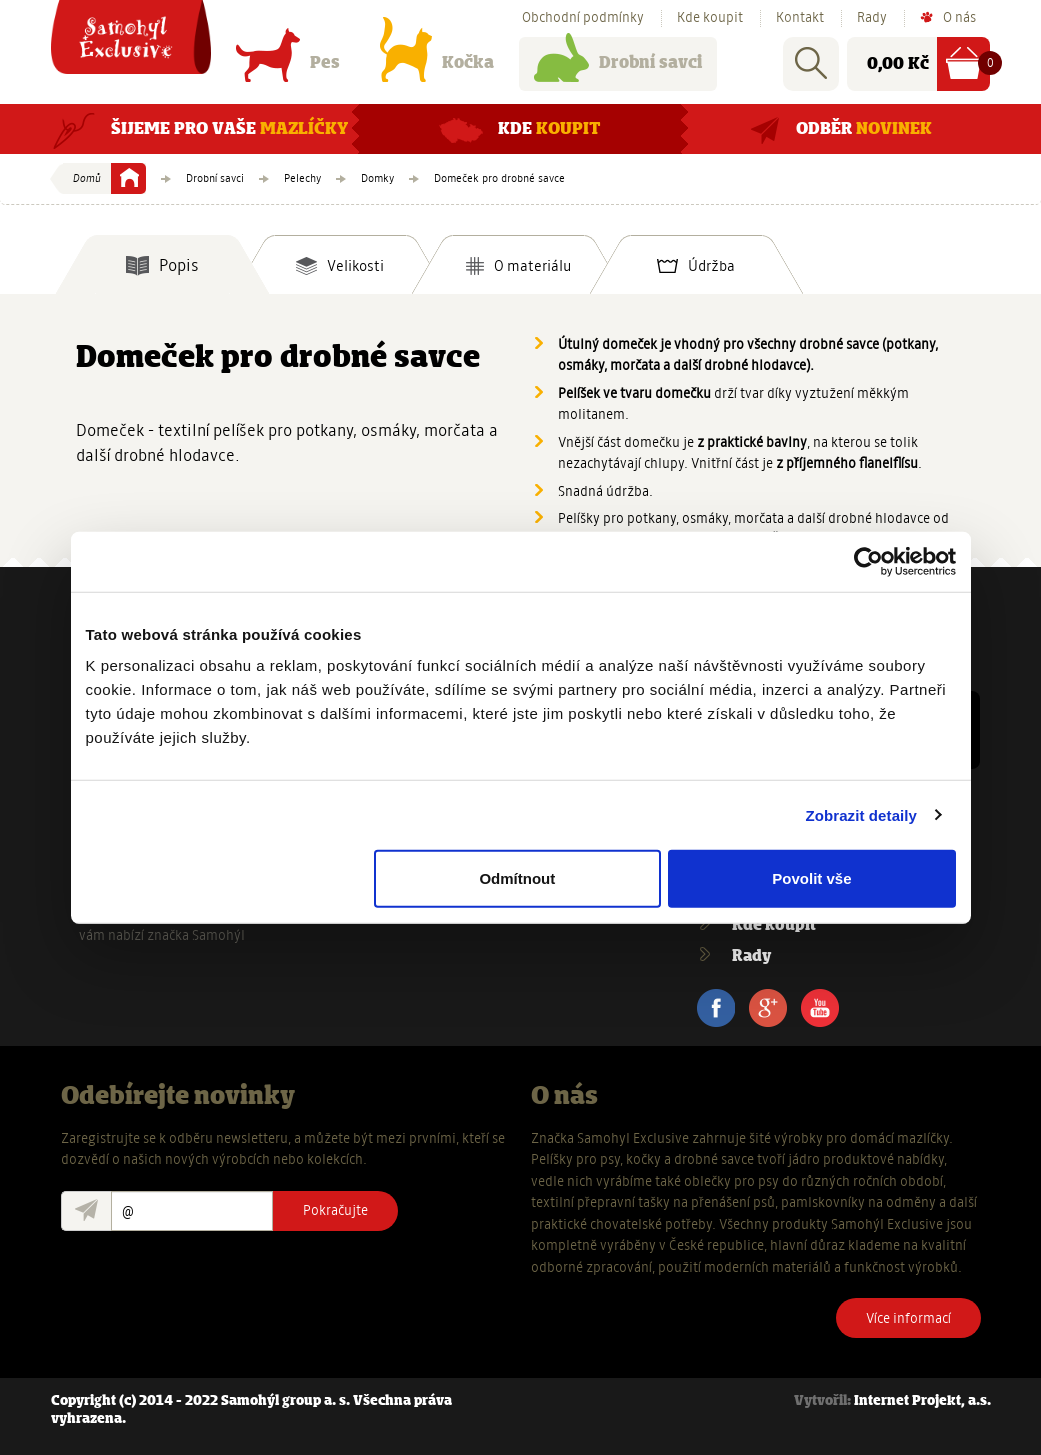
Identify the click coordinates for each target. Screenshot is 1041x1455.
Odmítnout (517, 878)
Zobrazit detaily (861, 814)
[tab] (162, 265)
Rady (872, 18)
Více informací (908, 1318)
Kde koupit (710, 18)
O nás (959, 18)
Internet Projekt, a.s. (922, 1401)
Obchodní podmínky (583, 18)
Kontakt (800, 18)
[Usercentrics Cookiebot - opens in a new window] (868, 561)
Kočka (437, 67)
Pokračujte (335, 1210)
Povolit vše (811, 878)
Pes (288, 67)
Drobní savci (618, 67)
